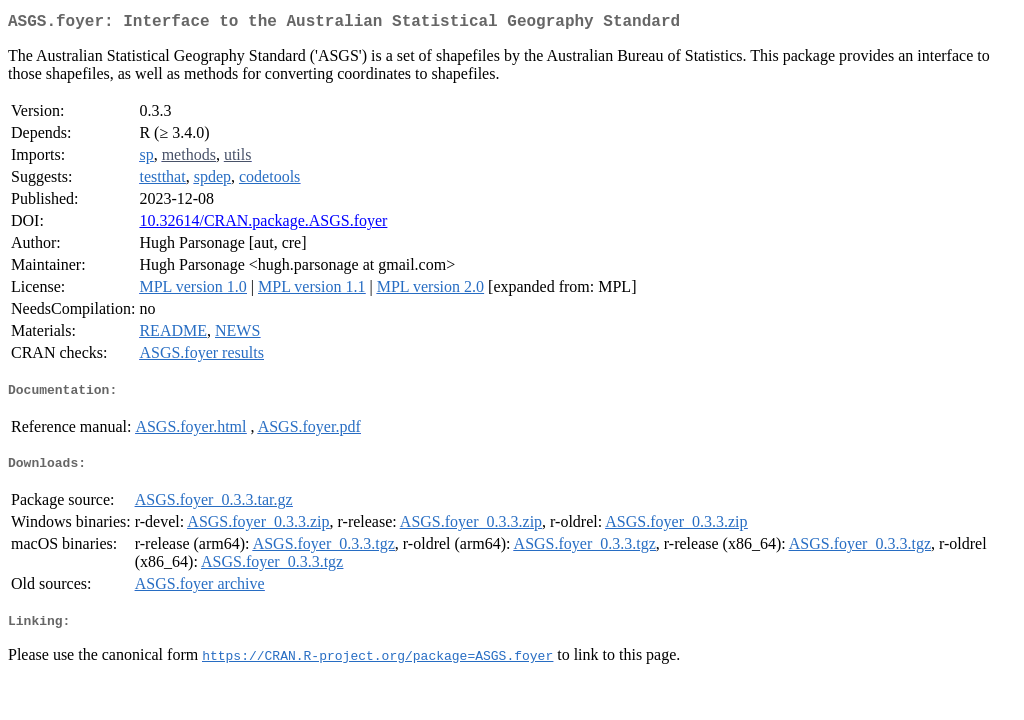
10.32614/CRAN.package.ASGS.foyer (263, 224)
